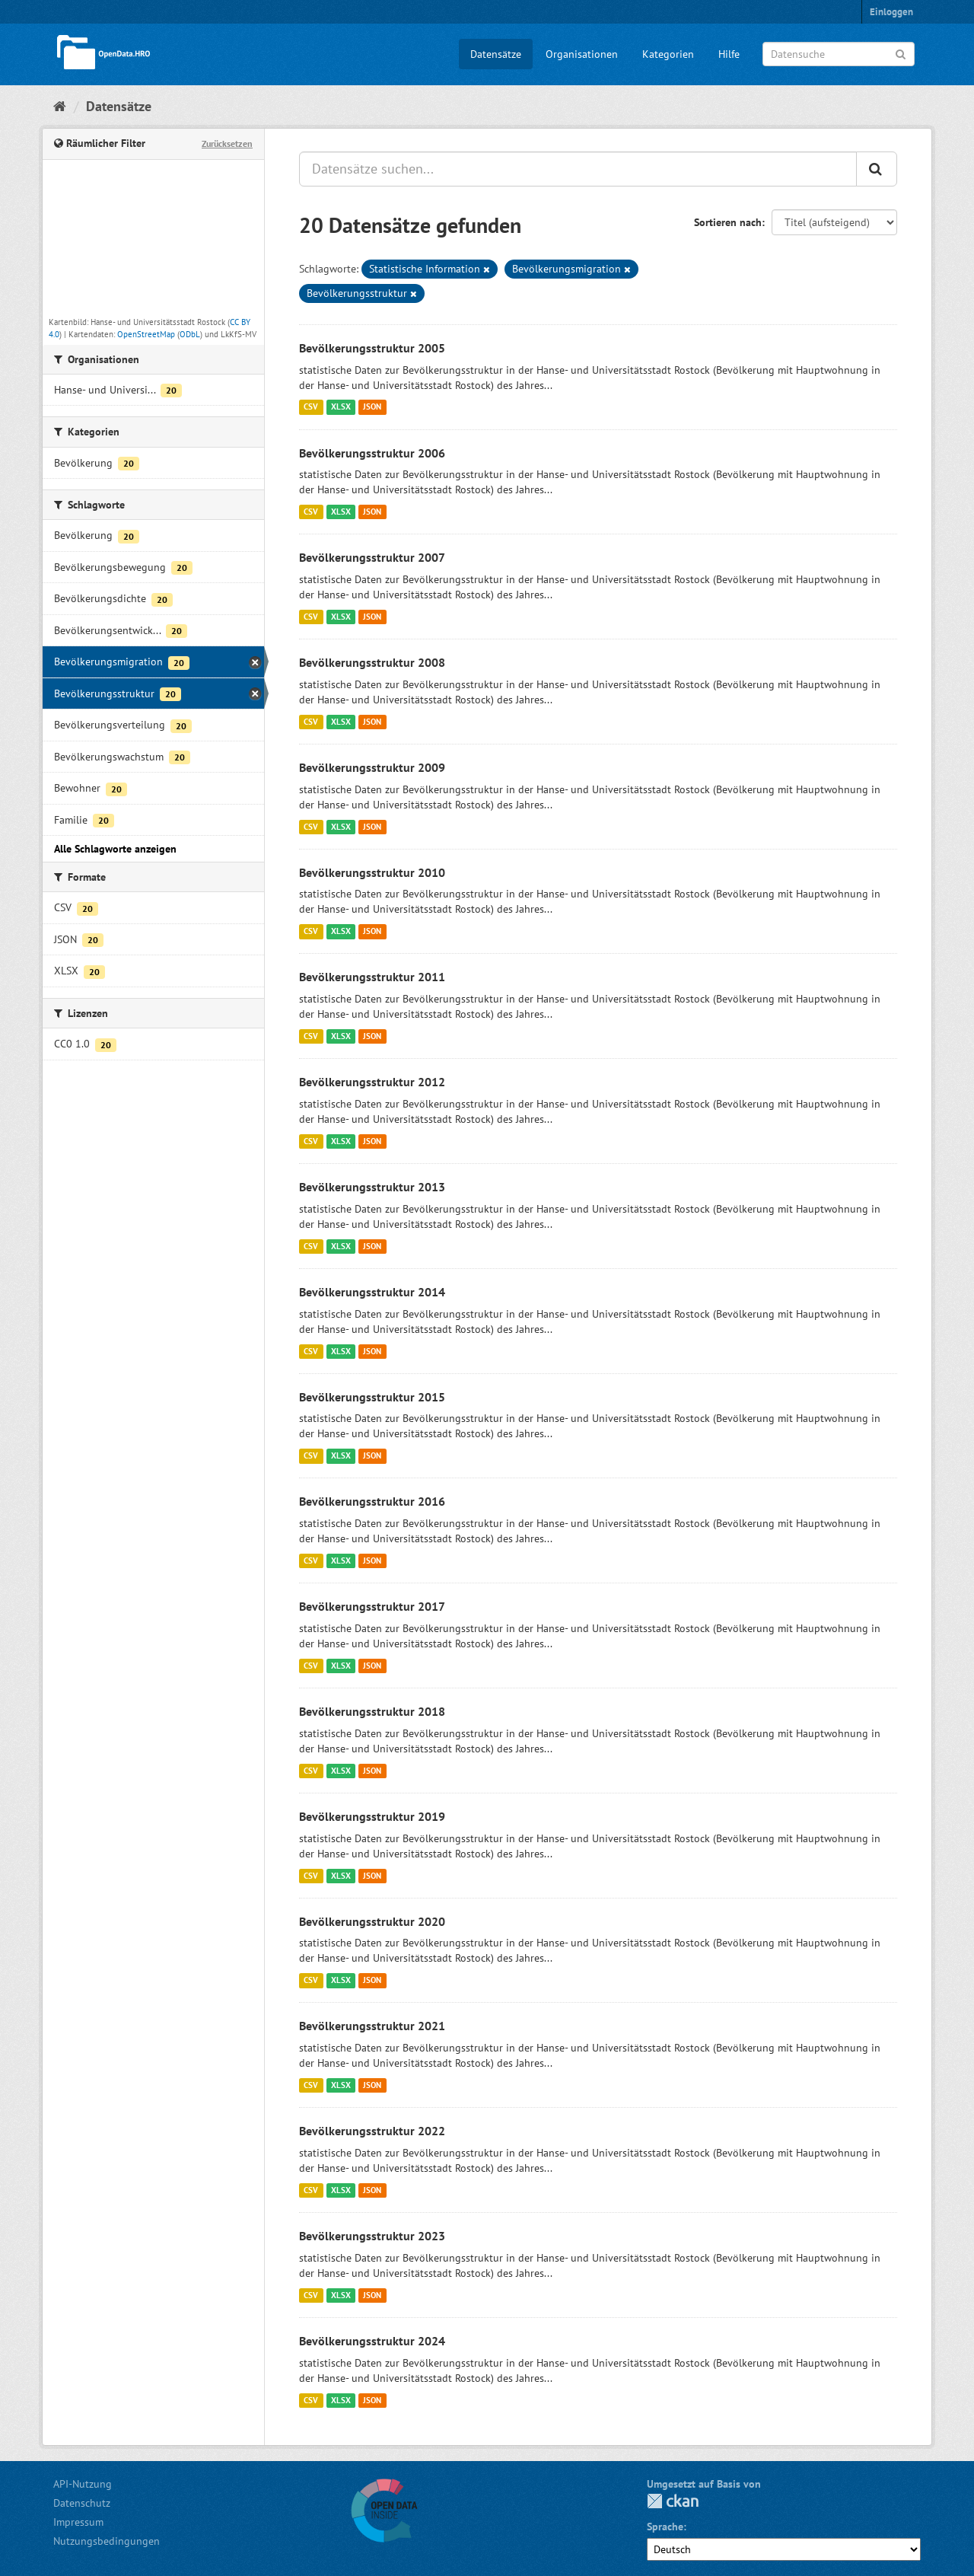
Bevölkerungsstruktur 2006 (372, 453)
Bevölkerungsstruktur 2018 (372, 1711)
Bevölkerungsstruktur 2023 (372, 2235)
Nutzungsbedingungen (106, 2541)
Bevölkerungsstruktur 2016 (372, 1501)
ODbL (190, 334)
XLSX (341, 407)
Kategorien (668, 54)
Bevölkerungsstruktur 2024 (372, 2340)
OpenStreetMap (146, 334)
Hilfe (729, 54)
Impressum (78, 2522)
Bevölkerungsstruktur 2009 (372, 767)
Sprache (665, 2526)
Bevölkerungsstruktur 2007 (372, 557)
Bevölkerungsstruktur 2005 (372, 347)
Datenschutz (81, 2503)
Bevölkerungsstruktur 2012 (372, 1081)
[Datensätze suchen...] (578, 169)
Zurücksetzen (227, 143)
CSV (311, 407)
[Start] (59, 106)
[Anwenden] (900, 52)
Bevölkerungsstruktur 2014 (372, 1291)
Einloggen (891, 11)
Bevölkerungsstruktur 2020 (372, 1921)
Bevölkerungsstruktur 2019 (372, 1816)
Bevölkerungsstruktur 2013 (372, 1186)
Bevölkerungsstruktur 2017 (372, 1606)
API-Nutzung (82, 2484)
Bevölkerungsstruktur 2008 (372, 662)
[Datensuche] (838, 54)
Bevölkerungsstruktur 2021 (372, 2025)
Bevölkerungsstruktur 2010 (372, 872)
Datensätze (495, 54)
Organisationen (582, 54)
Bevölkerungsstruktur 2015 (372, 1396)
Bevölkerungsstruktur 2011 (372, 976)
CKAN (673, 2501)
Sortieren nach (728, 222)
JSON (372, 407)
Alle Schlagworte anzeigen (115, 849)
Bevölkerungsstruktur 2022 (372, 2130)
